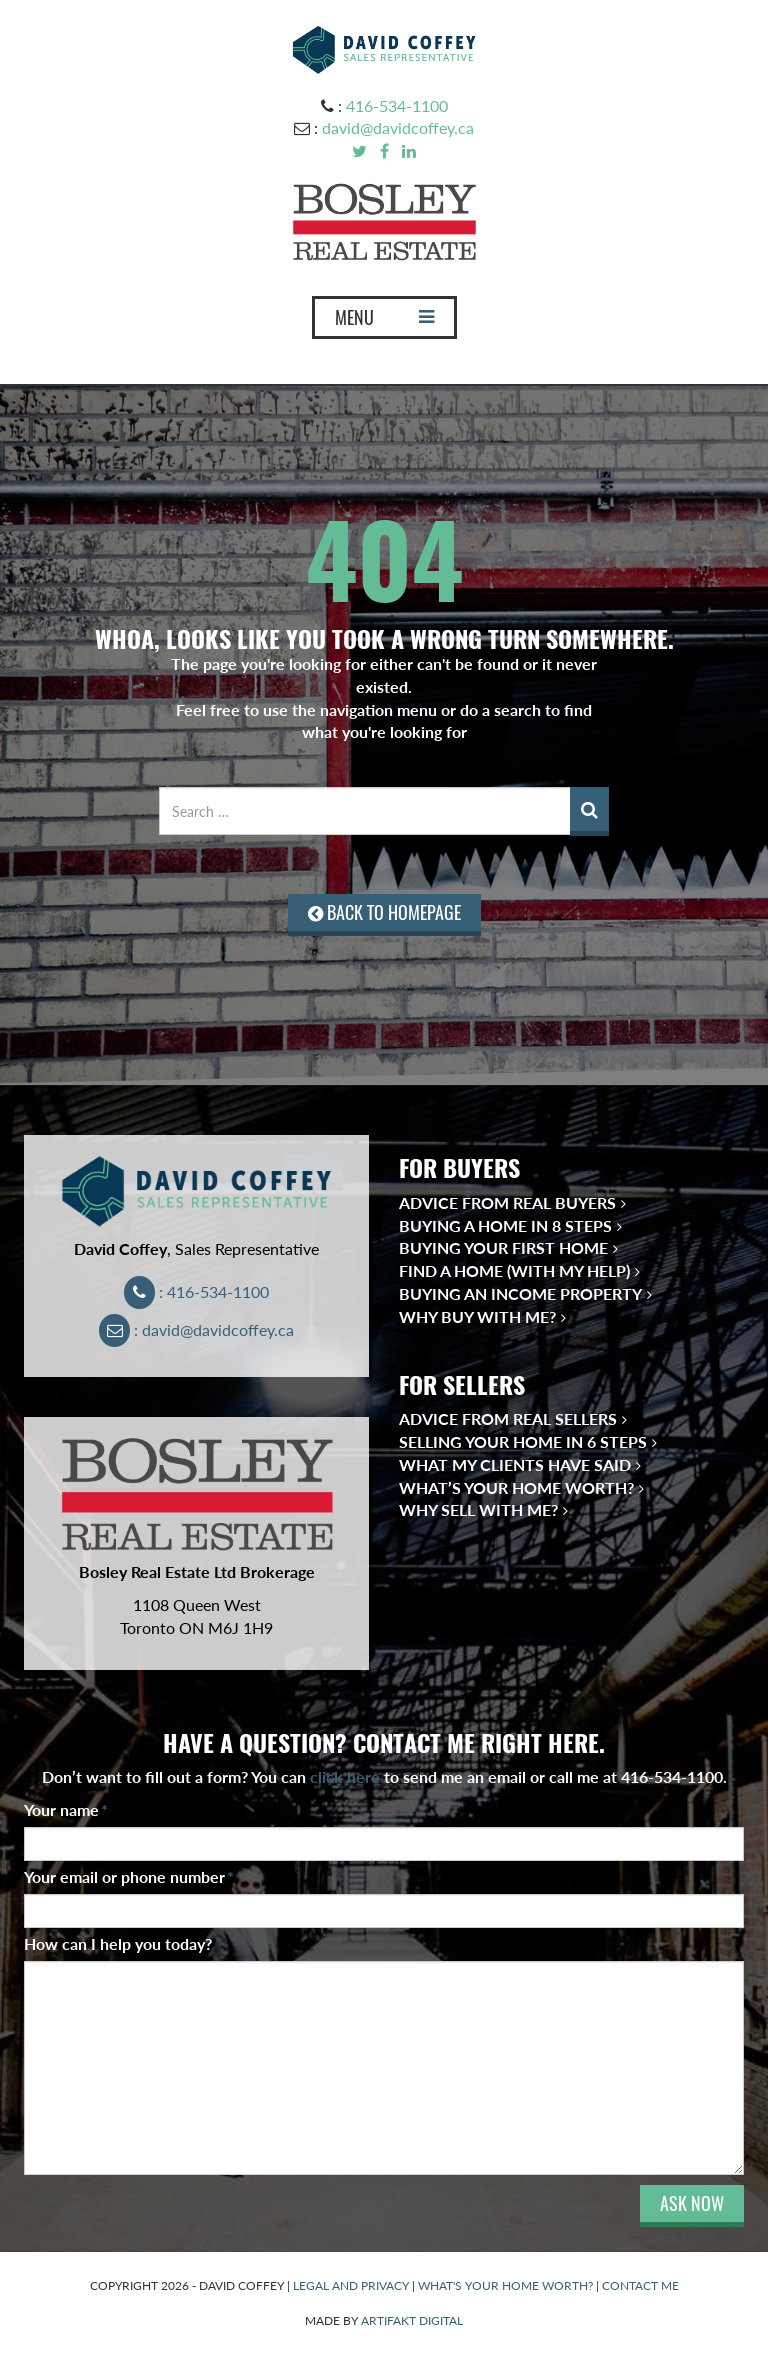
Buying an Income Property (520, 1293)
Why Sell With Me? (478, 1509)
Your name (66, 1809)
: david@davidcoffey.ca (196, 1329)
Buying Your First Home (503, 1247)
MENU (384, 322)
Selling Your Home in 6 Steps (523, 1441)
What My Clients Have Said (515, 1464)
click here (345, 1776)
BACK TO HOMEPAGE (384, 912)
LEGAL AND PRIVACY (351, 2285)
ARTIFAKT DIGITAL (412, 2320)
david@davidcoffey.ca (398, 127)
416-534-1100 (397, 105)
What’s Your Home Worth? (516, 1487)
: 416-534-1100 (196, 1291)
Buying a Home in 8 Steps (505, 1225)
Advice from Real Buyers (507, 1202)
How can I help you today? (118, 1943)
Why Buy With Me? (477, 1316)
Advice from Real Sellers (508, 1418)
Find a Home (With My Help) (514, 1270)
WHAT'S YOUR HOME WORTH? (505, 2285)
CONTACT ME (640, 2285)
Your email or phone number (129, 1876)
